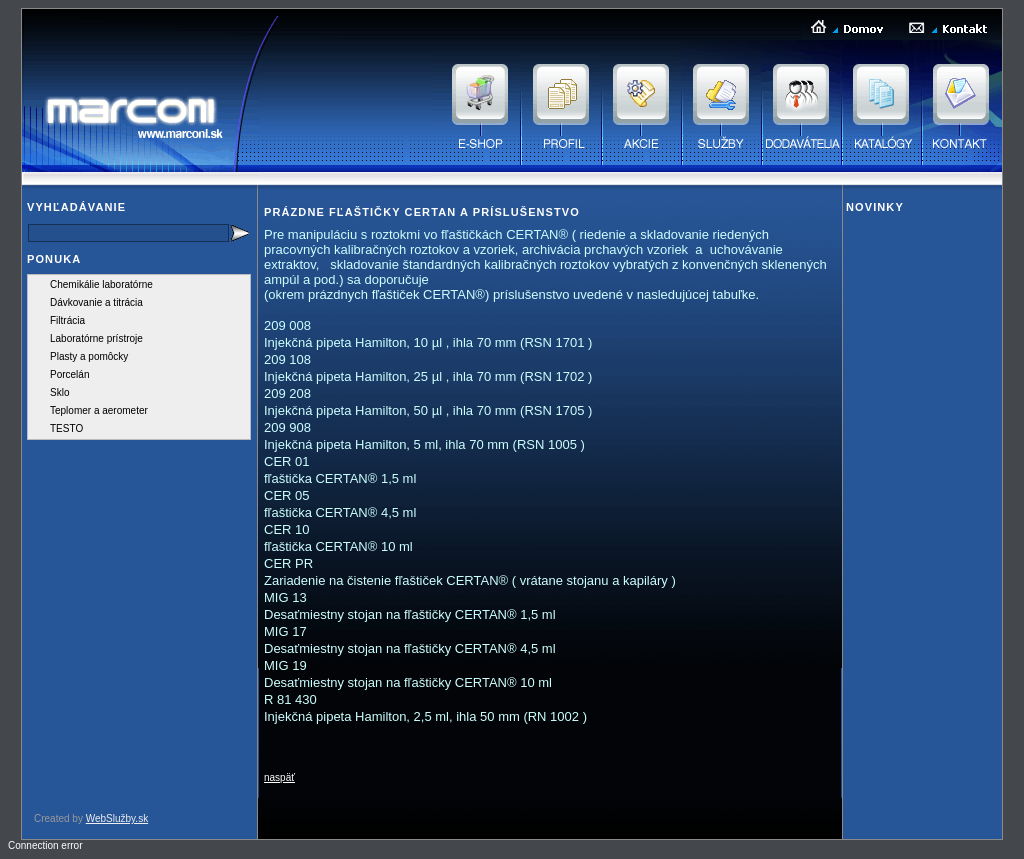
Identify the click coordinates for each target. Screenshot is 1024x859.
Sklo (59, 392)
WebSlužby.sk (117, 818)
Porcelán (69, 374)
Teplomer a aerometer (99, 410)
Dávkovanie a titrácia (96, 302)
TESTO (66, 428)
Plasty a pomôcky (89, 356)
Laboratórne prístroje (96, 338)
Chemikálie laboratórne (101, 284)
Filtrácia (67, 320)
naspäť (279, 777)
